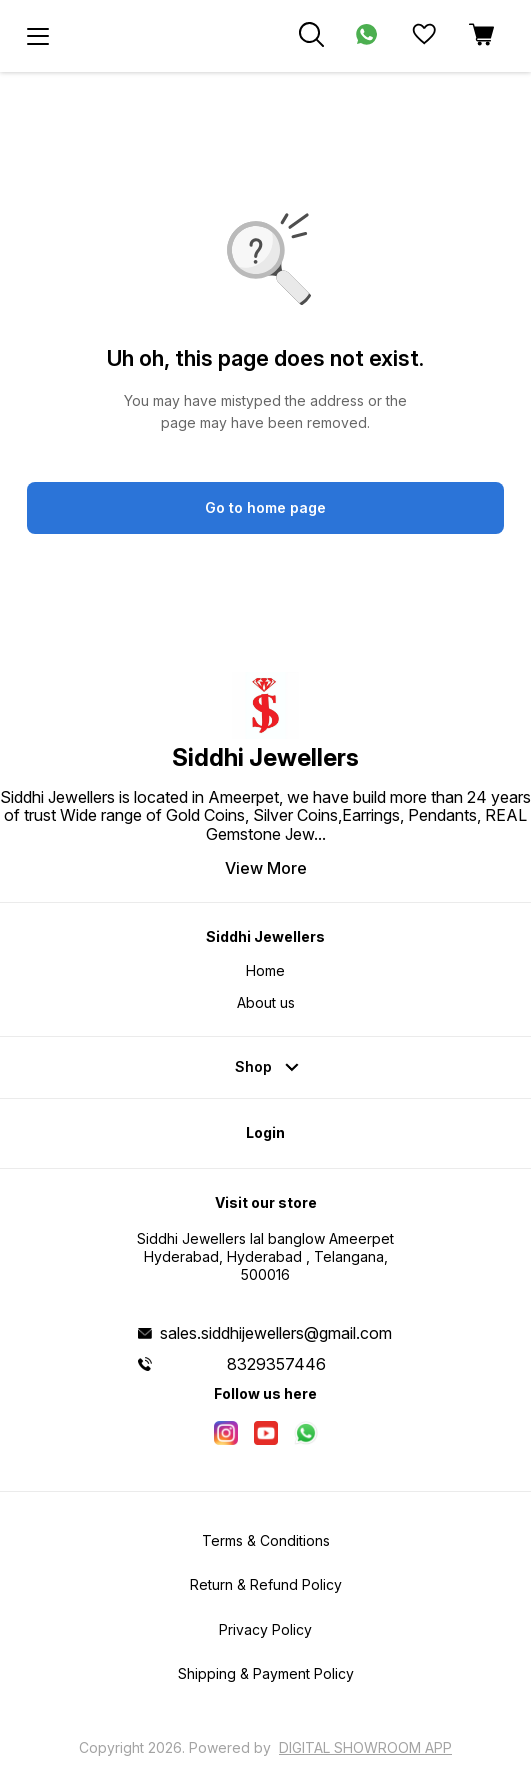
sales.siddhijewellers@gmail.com (276, 1333)
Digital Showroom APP (365, 1747)
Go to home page (265, 507)
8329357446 (276, 1364)
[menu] (38, 36)
